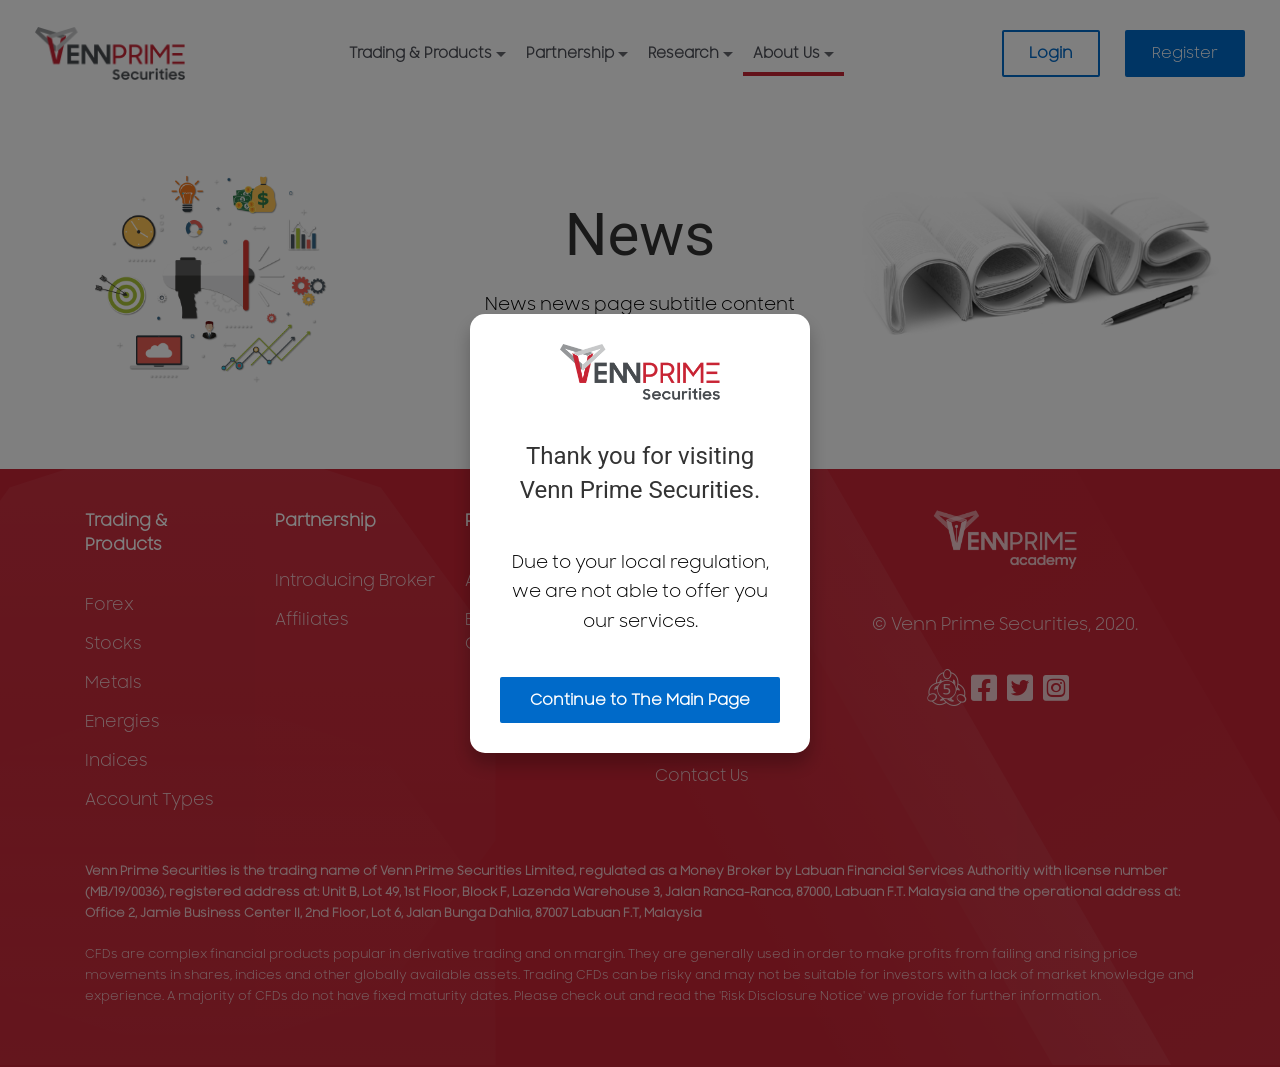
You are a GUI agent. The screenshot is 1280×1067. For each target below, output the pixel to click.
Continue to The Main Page (640, 700)
